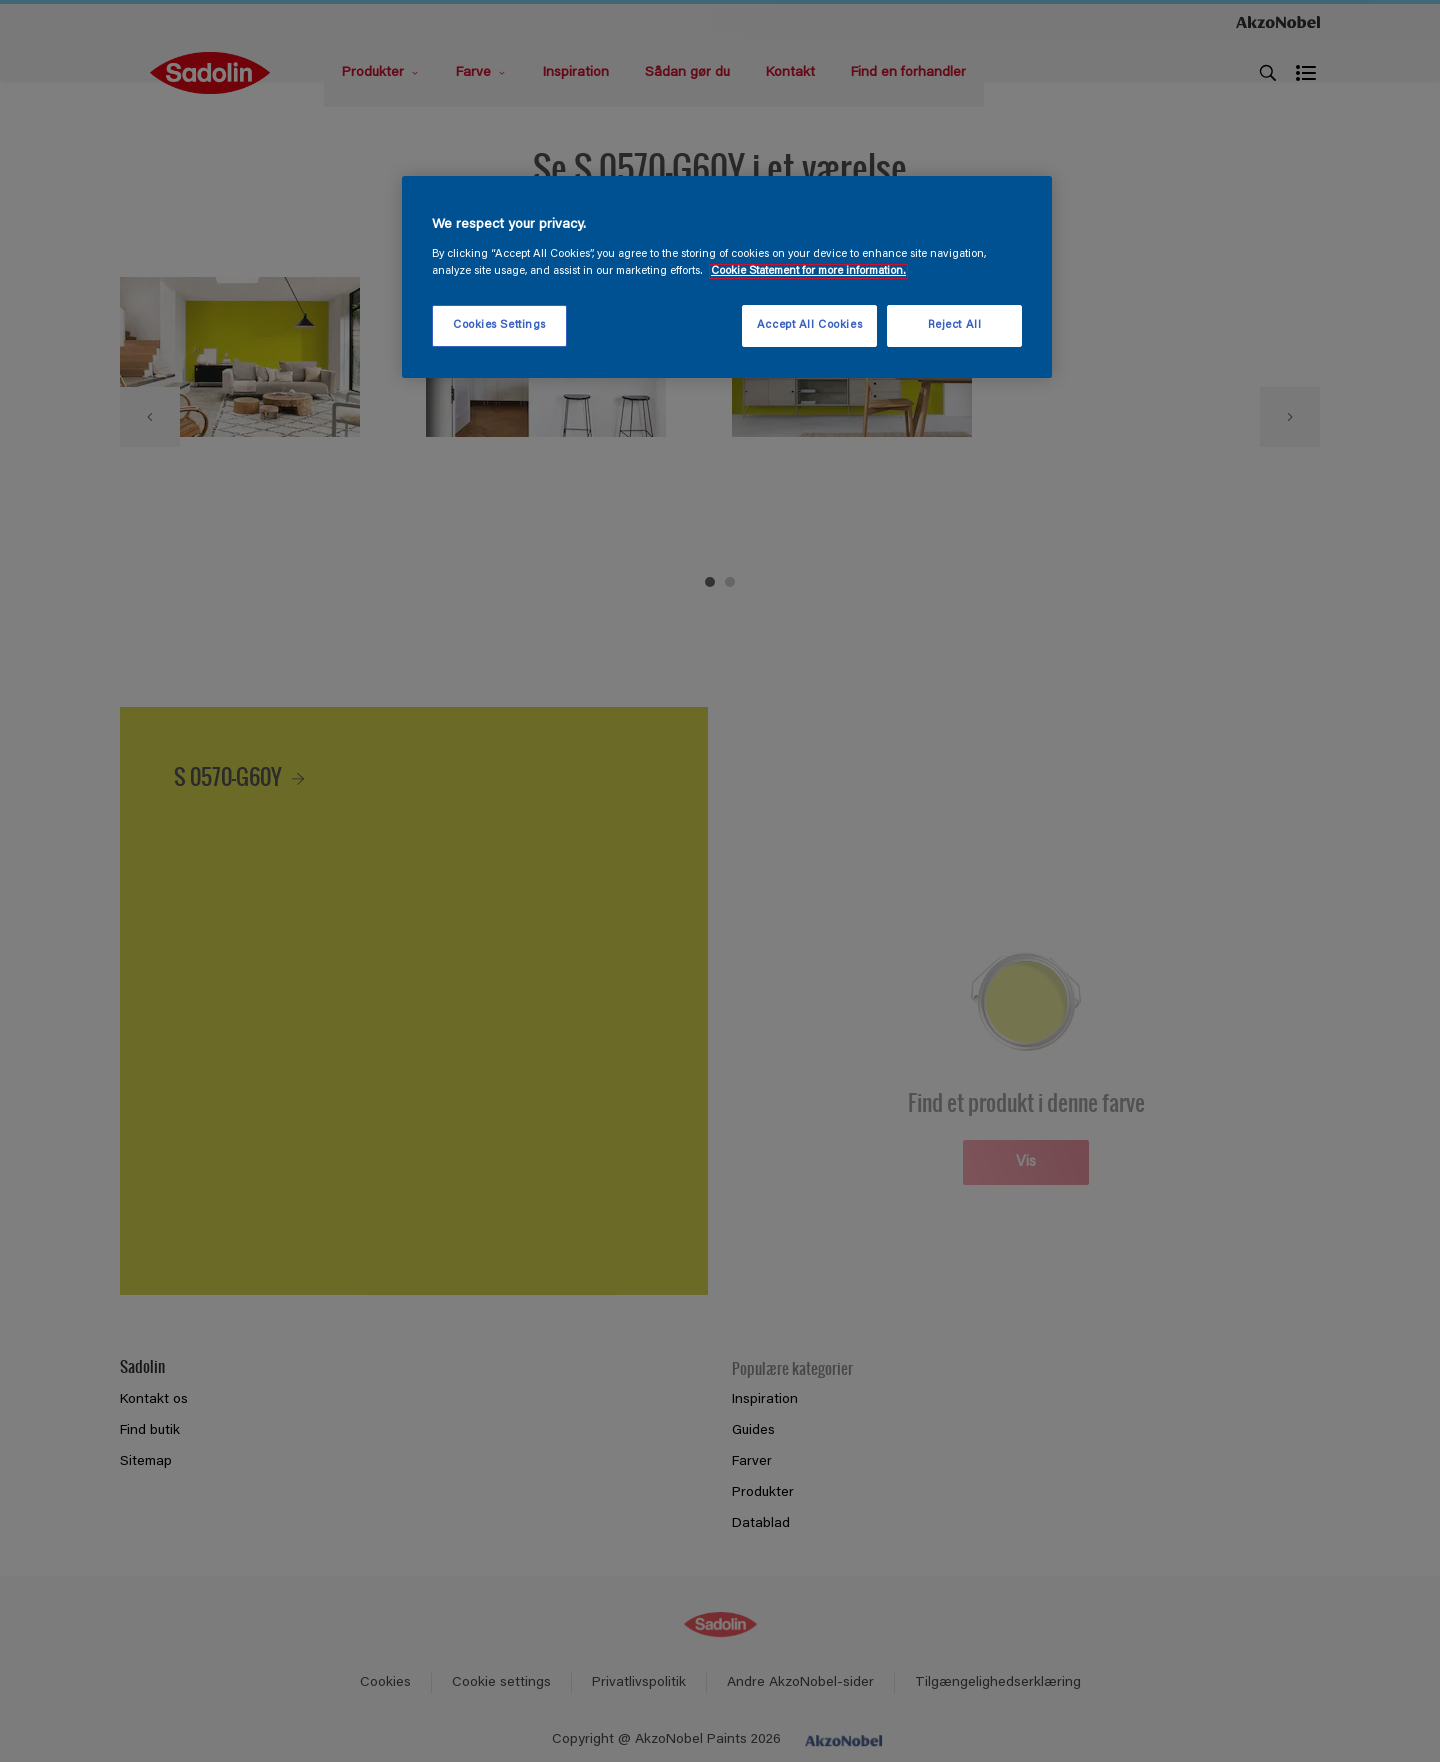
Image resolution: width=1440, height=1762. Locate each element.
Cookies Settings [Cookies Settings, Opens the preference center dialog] (499, 325)
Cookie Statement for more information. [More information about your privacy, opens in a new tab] (808, 271)
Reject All (955, 325)
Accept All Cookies (809, 325)
